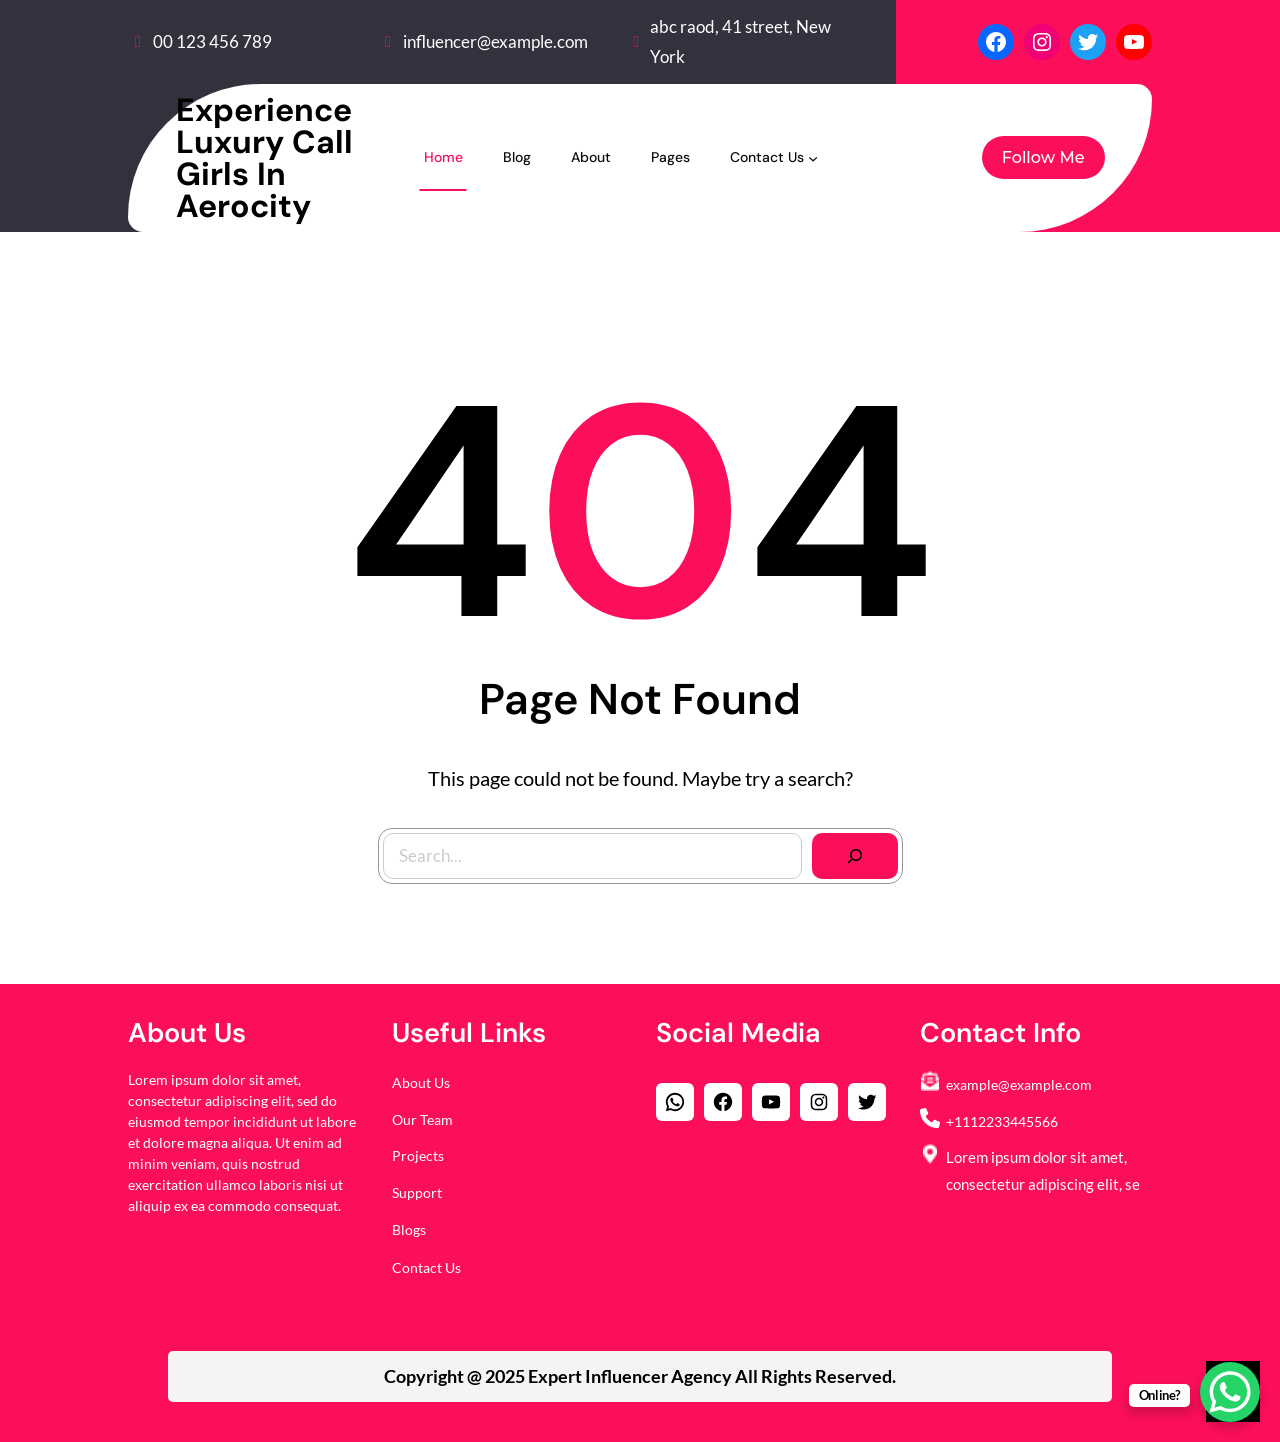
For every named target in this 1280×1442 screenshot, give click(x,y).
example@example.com (1019, 1084)
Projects (418, 1155)
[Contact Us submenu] (813, 157)
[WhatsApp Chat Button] (1230, 1392)
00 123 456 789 (212, 41)
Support (417, 1192)
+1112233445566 (1002, 1121)
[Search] (854, 855)
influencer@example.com (495, 41)
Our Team (422, 1119)
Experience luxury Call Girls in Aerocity (264, 158)
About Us (421, 1082)
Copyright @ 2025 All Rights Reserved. (640, 1376)
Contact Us (426, 1267)
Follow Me (1043, 157)
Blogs (409, 1229)
